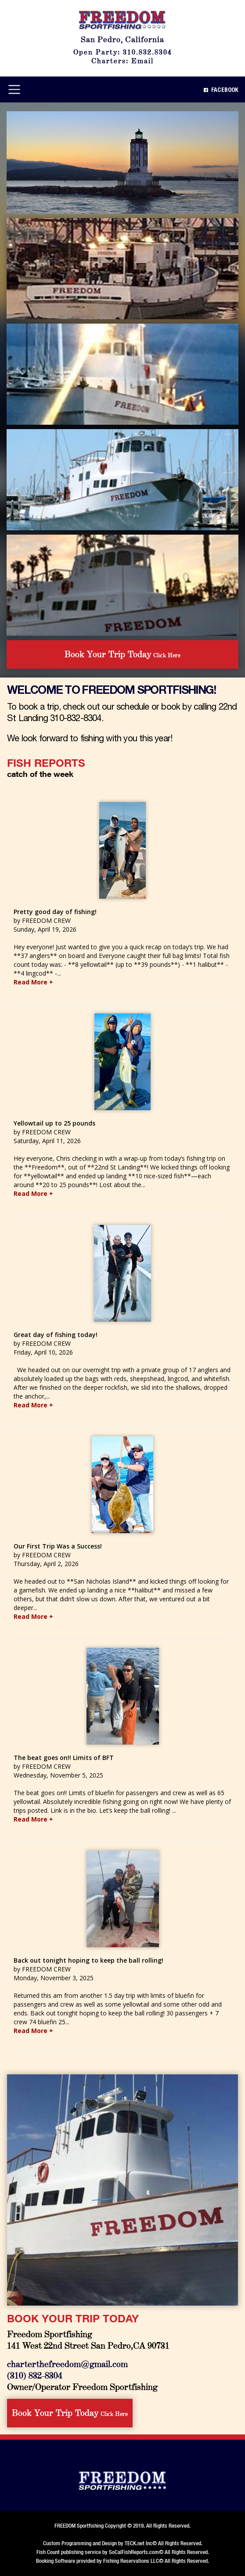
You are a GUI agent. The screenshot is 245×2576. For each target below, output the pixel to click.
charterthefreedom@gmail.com (67, 2363)
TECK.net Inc (138, 2543)
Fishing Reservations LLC (131, 2561)
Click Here (122, 653)
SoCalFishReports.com (134, 2552)
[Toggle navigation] (14, 89)
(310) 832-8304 (34, 2375)
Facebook (221, 89)
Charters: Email (122, 60)
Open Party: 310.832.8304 (122, 51)
